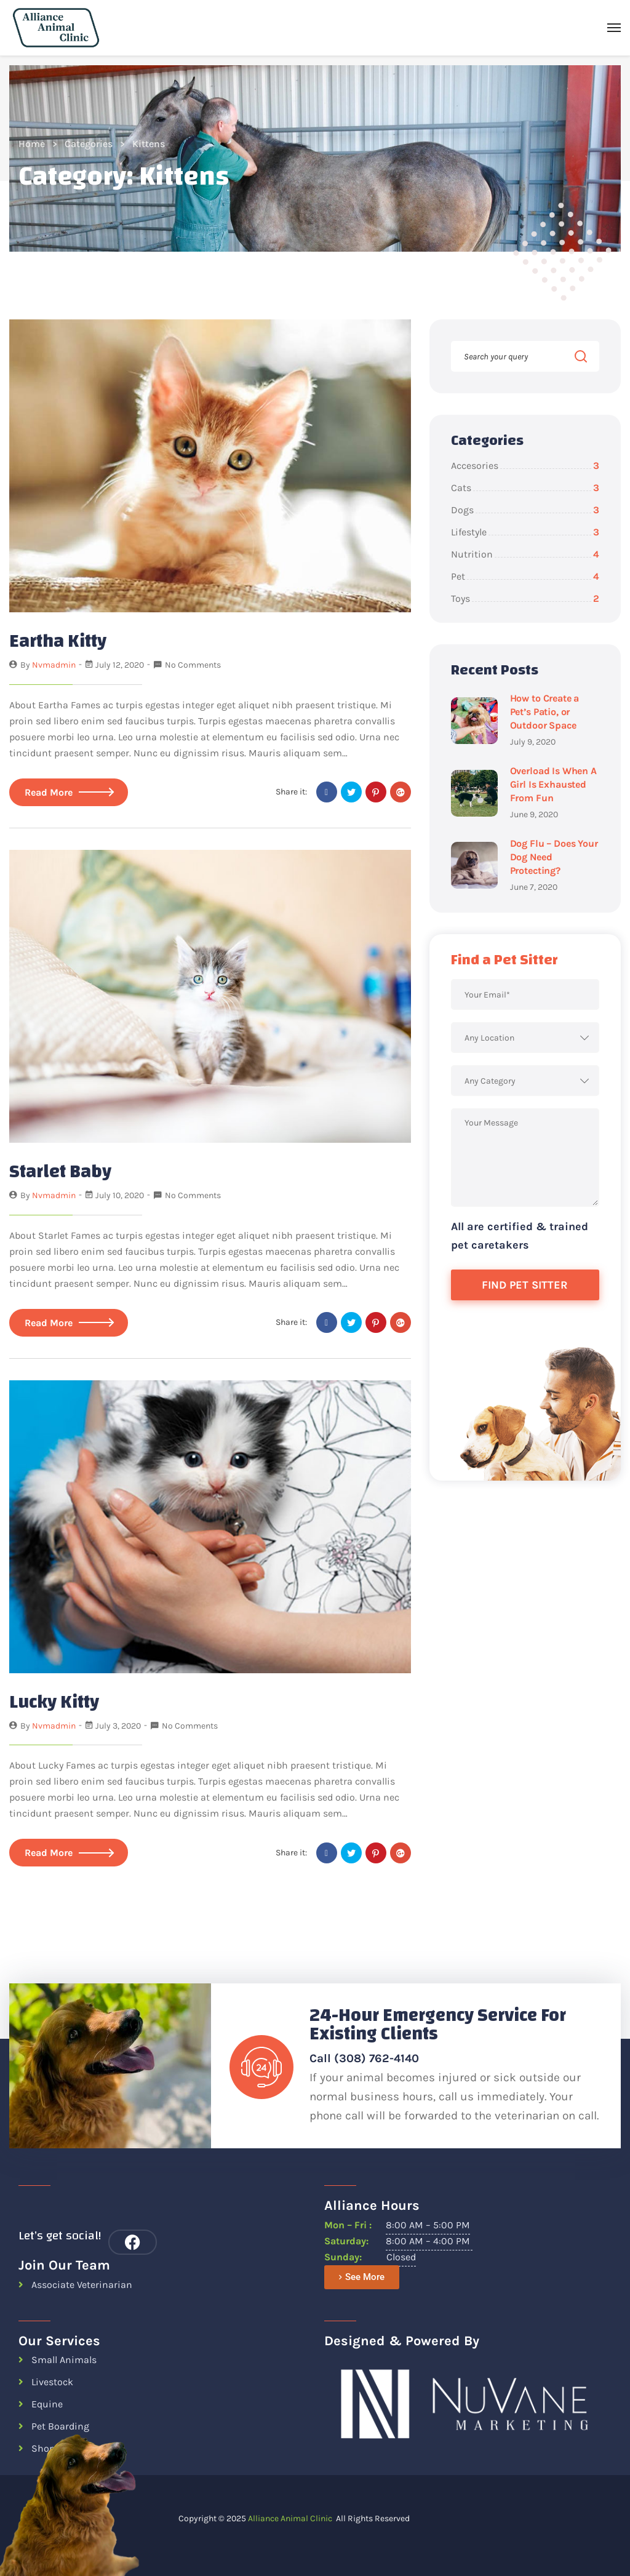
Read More (69, 792)
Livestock (52, 2382)
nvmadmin (54, 665)
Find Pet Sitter (525, 1285)
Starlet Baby (60, 1171)
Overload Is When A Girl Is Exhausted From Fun (553, 784)
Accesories (525, 465)
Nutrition (525, 554)
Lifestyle (525, 532)
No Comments (193, 665)
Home (31, 144)
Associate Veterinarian (81, 2284)
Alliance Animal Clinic (290, 2518)
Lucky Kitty (54, 1701)
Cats (525, 488)
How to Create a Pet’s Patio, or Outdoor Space (545, 711)
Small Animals (64, 2360)
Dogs (525, 510)
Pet (525, 576)
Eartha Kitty (57, 641)
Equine (47, 2404)
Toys (525, 598)
